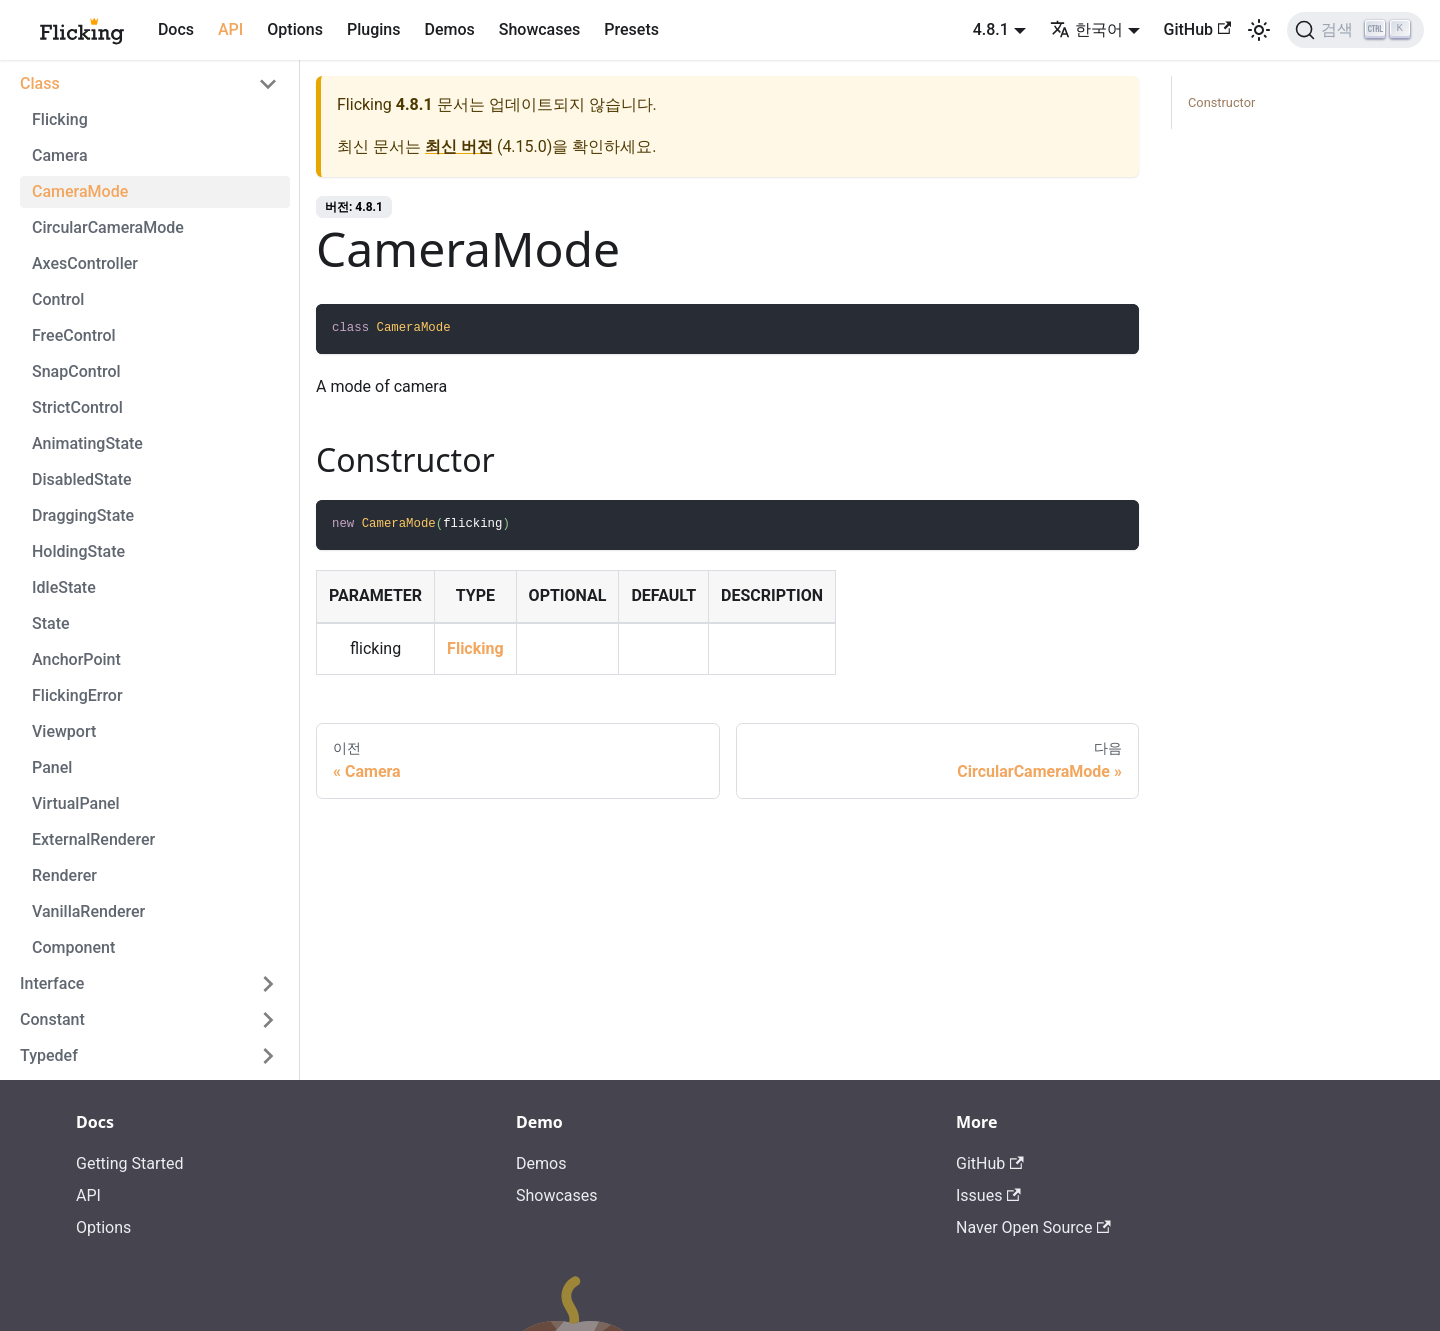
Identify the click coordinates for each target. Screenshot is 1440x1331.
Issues (988, 1195)
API (230, 29)
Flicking (60, 119)
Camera (60, 155)
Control (58, 299)
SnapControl (76, 371)
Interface (52, 983)
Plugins (373, 29)
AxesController (85, 263)
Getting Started (130, 1163)
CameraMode (80, 191)
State (51, 623)
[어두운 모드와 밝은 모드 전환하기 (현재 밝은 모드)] (1259, 30)
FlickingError (77, 695)
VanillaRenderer (88, 911)
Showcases (540, 29)
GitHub (1198, 29)
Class (40, 83)
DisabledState (82, 479)
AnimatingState (87, 443)
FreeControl (74, 335)
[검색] (1355, 30)
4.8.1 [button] (991, 29)
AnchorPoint (76, 659)
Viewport (64, 731)
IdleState (64, 587)
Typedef (49, 1055)
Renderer (64, 875)
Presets (631, 29)
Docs (176, 29)
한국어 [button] (1086, 29)
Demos (449, 29)
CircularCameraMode (108, 227)
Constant (52, 1019)
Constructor (1221, 102)
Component (73, 947)
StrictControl (77, 407)
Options (295, 29)
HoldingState (78, 551)
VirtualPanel (76, 803)
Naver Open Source (1033, 1227)
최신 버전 (459, 146)
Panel (52, 767)
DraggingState (83, 515)
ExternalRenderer (93, 839)
